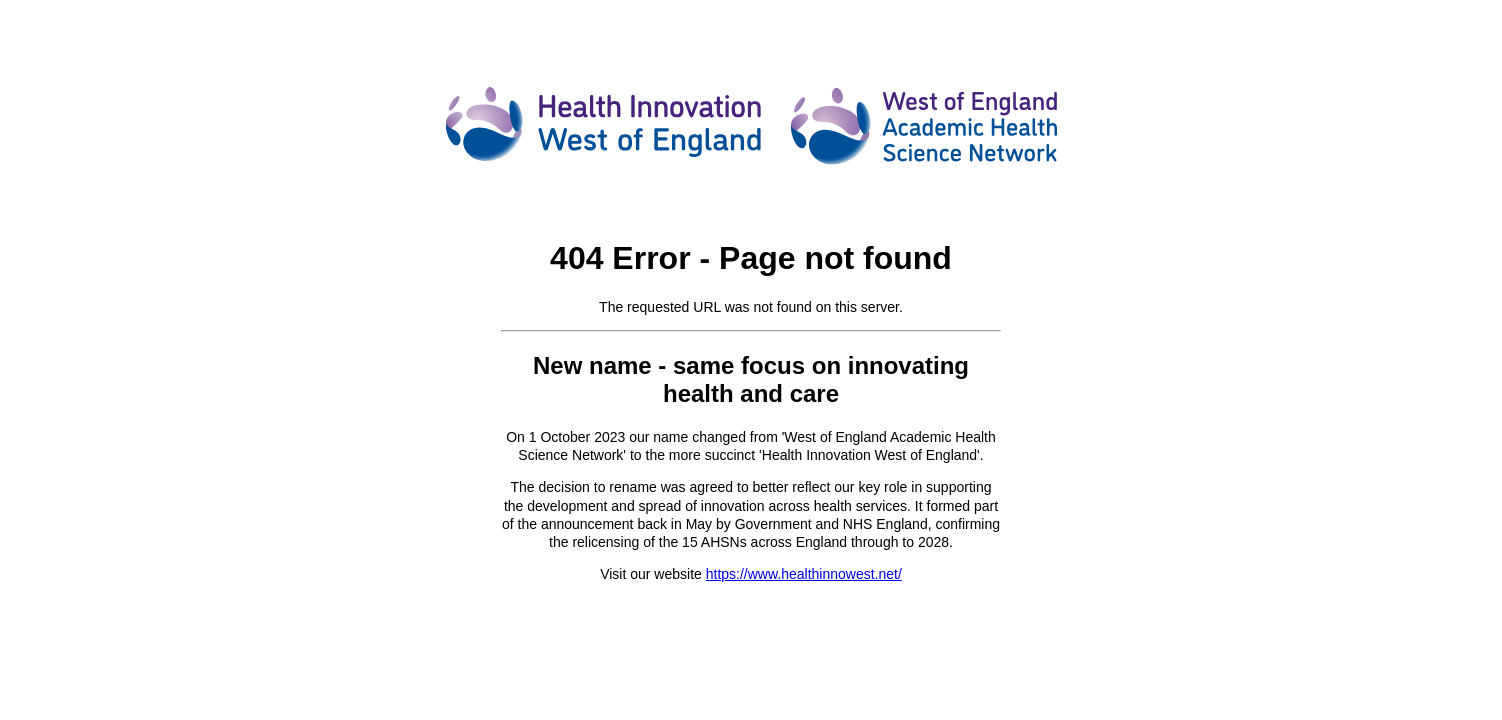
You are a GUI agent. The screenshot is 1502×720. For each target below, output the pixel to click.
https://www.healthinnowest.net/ (804, 574)
